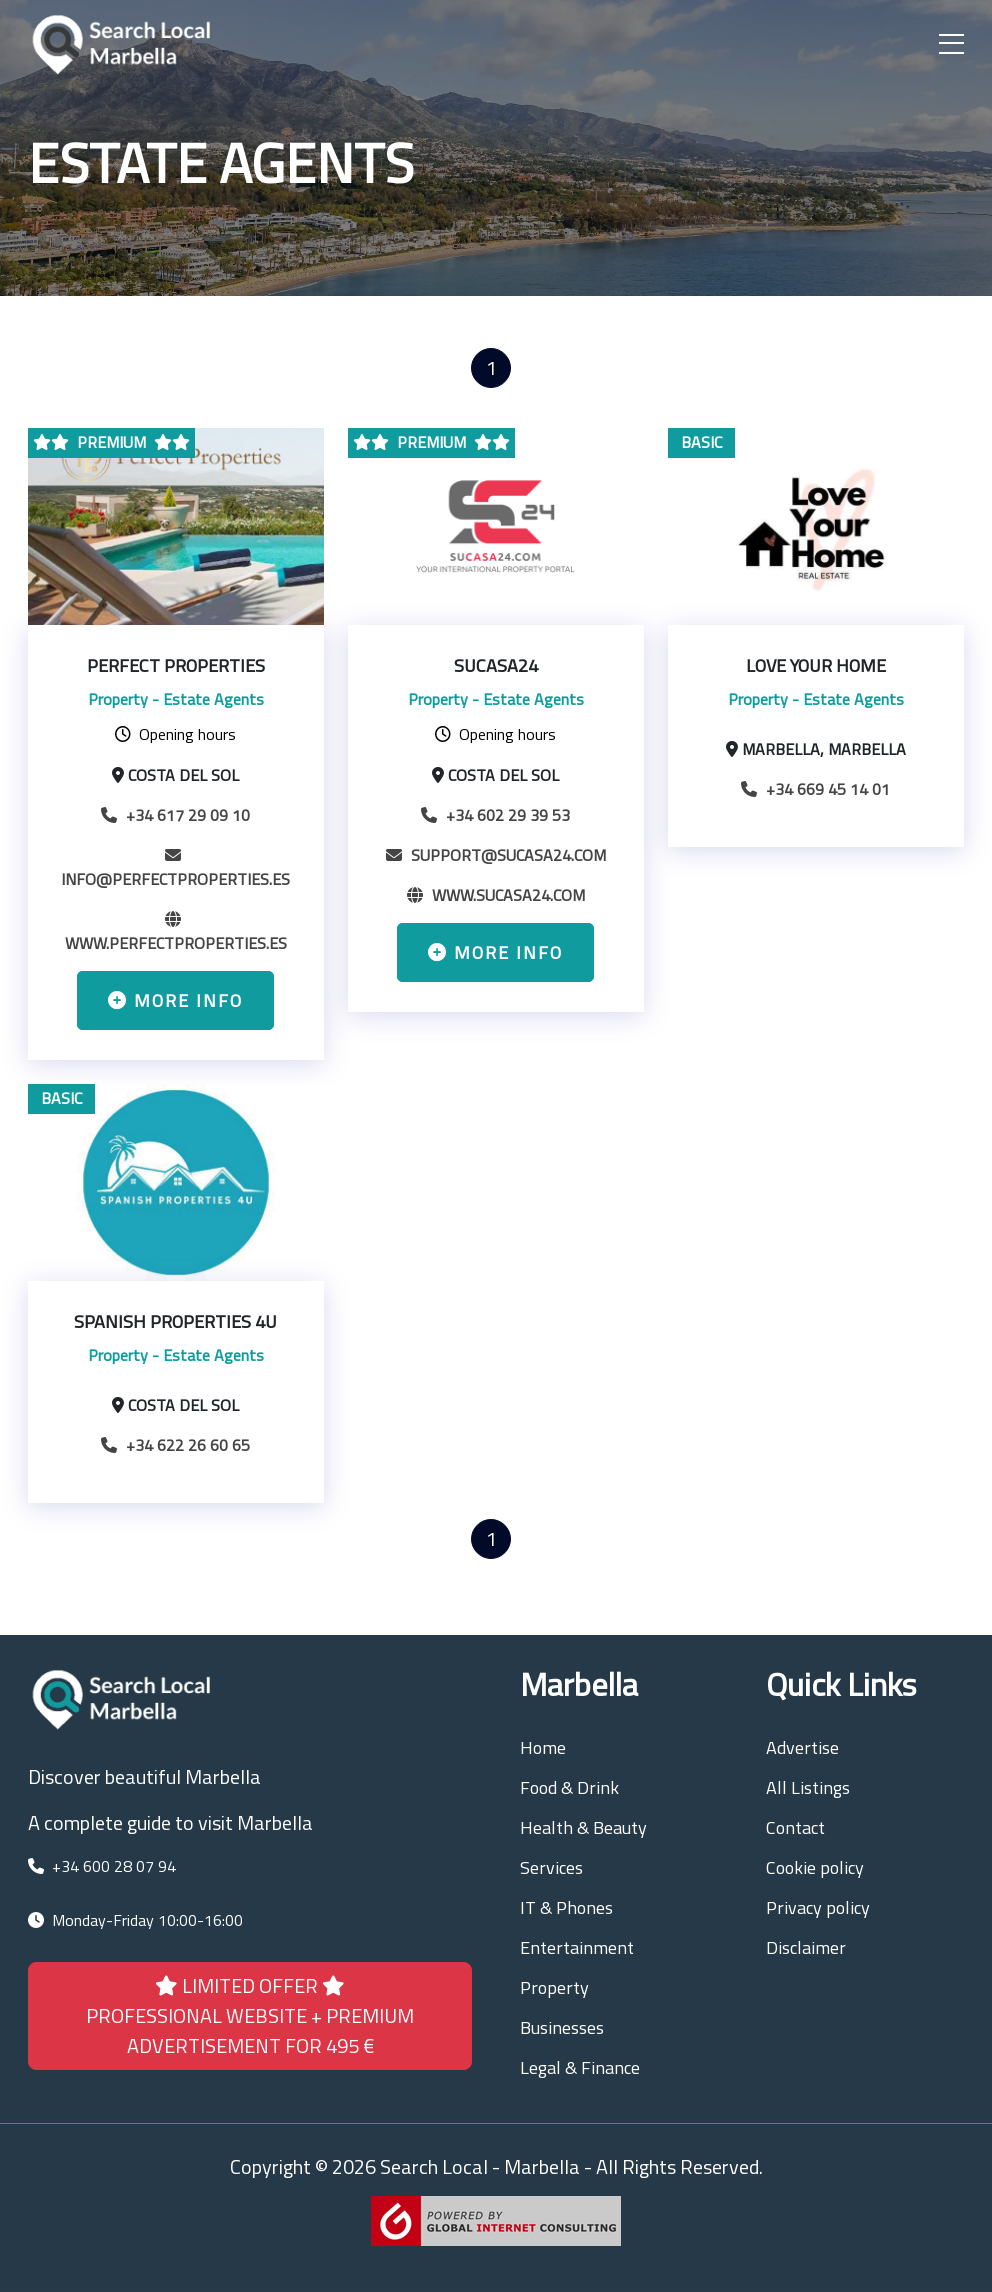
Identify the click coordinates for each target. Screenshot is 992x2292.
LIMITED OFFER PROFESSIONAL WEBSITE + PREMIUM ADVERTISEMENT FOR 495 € (250, 2015)
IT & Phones (566, 1907)
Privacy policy (818, 1907)
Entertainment (577, 1947)
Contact (795, 1827)
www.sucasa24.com (496, 895)
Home (543, 1747)
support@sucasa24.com (496, 855)
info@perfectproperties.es (175, 867)
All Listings (808, 1787)
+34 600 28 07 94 (114, 1866)
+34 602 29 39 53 (495, 815)
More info (175, 1000)
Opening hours (175, 734)
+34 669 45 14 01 (815, 789)
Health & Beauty (583, 1827)
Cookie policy (815, 1867)
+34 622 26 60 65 (175, 1445)
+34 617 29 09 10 (175, 815)
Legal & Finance (580, 2067)
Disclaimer (806, 1947)
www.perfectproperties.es (176, 931)
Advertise (802, 1747)
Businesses (562, 2027)
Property (554, 1987)
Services (551, 1867)
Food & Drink (569, 1787)
